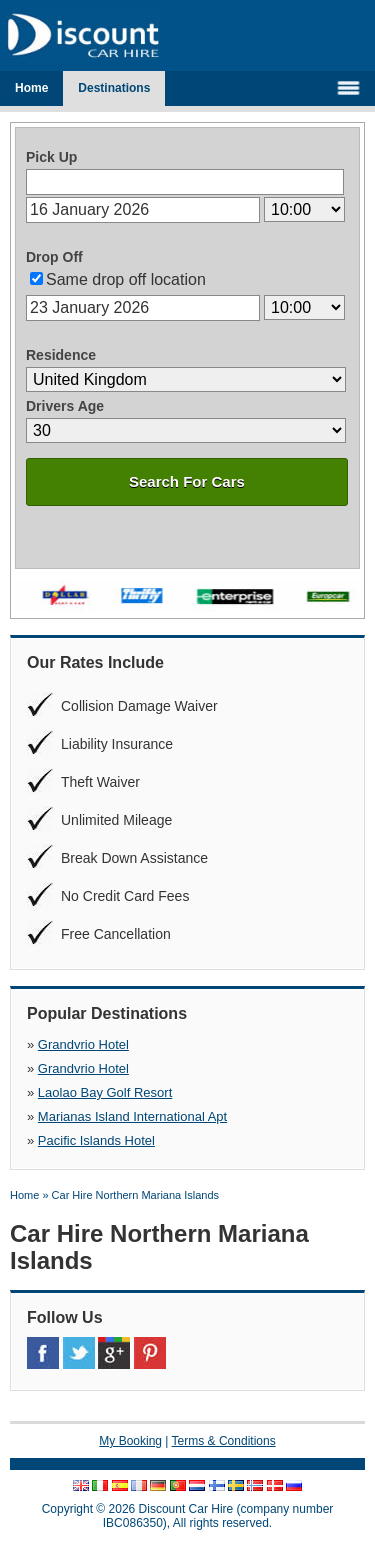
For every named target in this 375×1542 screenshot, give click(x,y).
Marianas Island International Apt (132, 1116)
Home (31, 88)
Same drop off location (126, 279)
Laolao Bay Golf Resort (105, 1092)
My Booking (130, 1441)
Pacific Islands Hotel (96, 1140)
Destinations (114, 88)
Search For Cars (187, 481)
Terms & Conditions (224, 1441)
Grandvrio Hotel (83, 1044)
